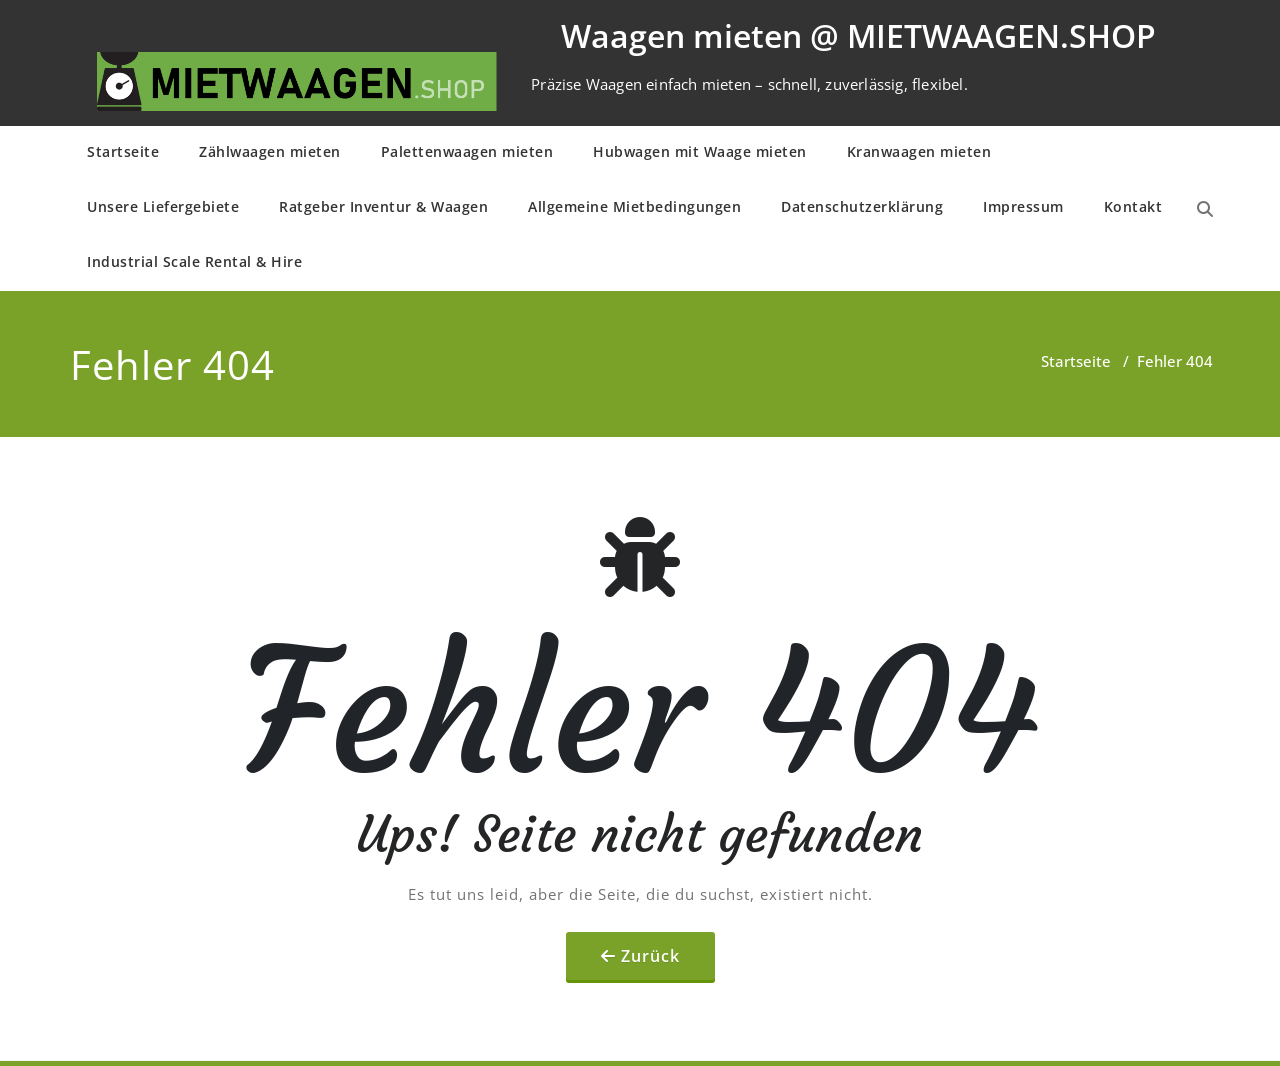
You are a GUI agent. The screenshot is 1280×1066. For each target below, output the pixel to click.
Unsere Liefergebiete (163, 206)
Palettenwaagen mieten (467, 151)
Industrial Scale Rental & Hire (194, 261)
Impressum (1023, 206)
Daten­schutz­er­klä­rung (862, 206)
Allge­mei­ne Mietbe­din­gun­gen (634, 206)
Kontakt (1133, 206)
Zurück (650, 956)
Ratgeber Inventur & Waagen (383, 206)
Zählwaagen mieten (270, 151)
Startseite (123, 151)
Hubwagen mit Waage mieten (700, 151)
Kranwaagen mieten (919, 151)
